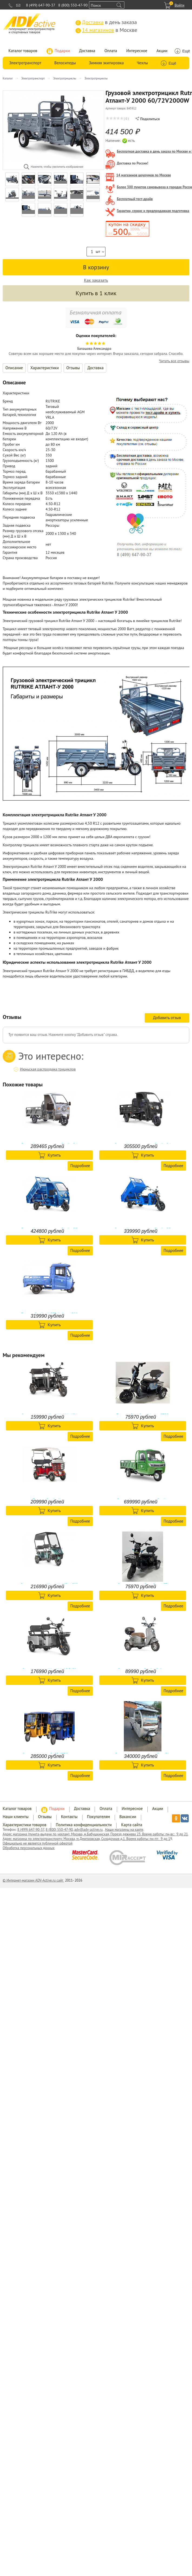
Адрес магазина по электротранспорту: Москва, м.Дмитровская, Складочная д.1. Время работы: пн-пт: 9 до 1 (86, 1838)
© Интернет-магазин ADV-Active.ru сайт (33, 1880)
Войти (179, 5)
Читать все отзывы (174, 361)
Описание (14, 367)
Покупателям (98, 1816)
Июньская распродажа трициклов (48, 1069)
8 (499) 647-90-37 (40, 5)
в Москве (106, 29)
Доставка (87, 50)
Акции (162, 50)
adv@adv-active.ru (88, 1829)
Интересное (136, 50)
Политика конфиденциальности (84, 1824)
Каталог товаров (22, 50)
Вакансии (128, 1816)
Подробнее (80, 1165)
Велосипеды (65, 62)
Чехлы (142, 62)
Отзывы (73, 367)
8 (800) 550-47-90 (72, 5)
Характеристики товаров (24, 1824)
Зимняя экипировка (106, 62)
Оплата (110, 50)
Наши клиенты (16, 1816)
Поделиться (147, 118)
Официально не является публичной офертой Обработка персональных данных (37, 1845)
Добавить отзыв (167, 1017)
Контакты (69, 1816)
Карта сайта (131, 1824)
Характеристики (44, 367)
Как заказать (96, 280)
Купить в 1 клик (95, 293)
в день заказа (106, 22)
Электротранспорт (25, 62)
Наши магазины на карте (124, 1829)
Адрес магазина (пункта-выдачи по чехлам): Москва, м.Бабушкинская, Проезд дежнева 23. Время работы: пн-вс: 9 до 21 (95, 1834)
